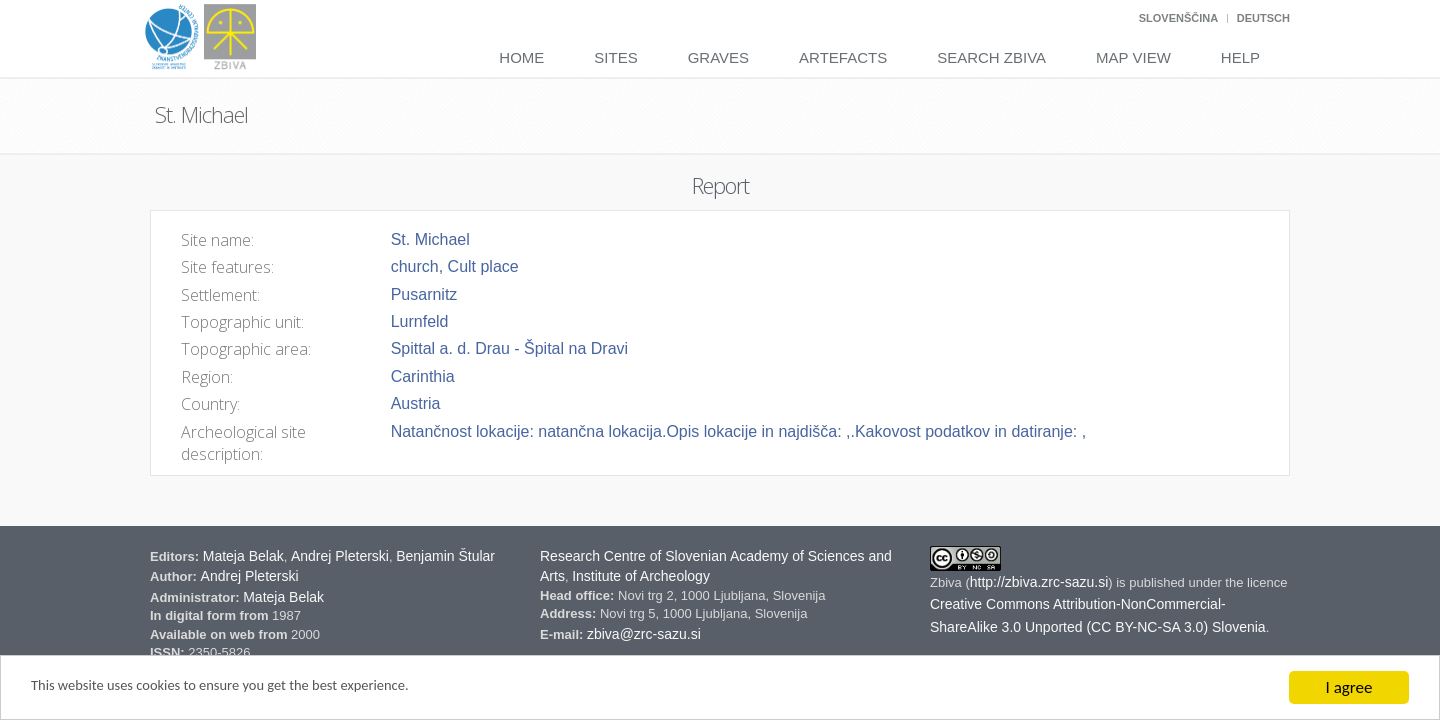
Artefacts (843, 57)
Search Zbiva (991, 57)
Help (1240, 57)
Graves (718, 57)
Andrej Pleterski (340, 556)
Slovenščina (1178, 18)
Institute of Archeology (641, 576)
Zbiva (947, 582)
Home (521, 57)
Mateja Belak (243, 556)
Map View (1133, 57)
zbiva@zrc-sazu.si (644, 634)
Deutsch (1263, 18)
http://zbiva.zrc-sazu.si (1039, 582)
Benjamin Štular (445, 556)
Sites (615, 57)
